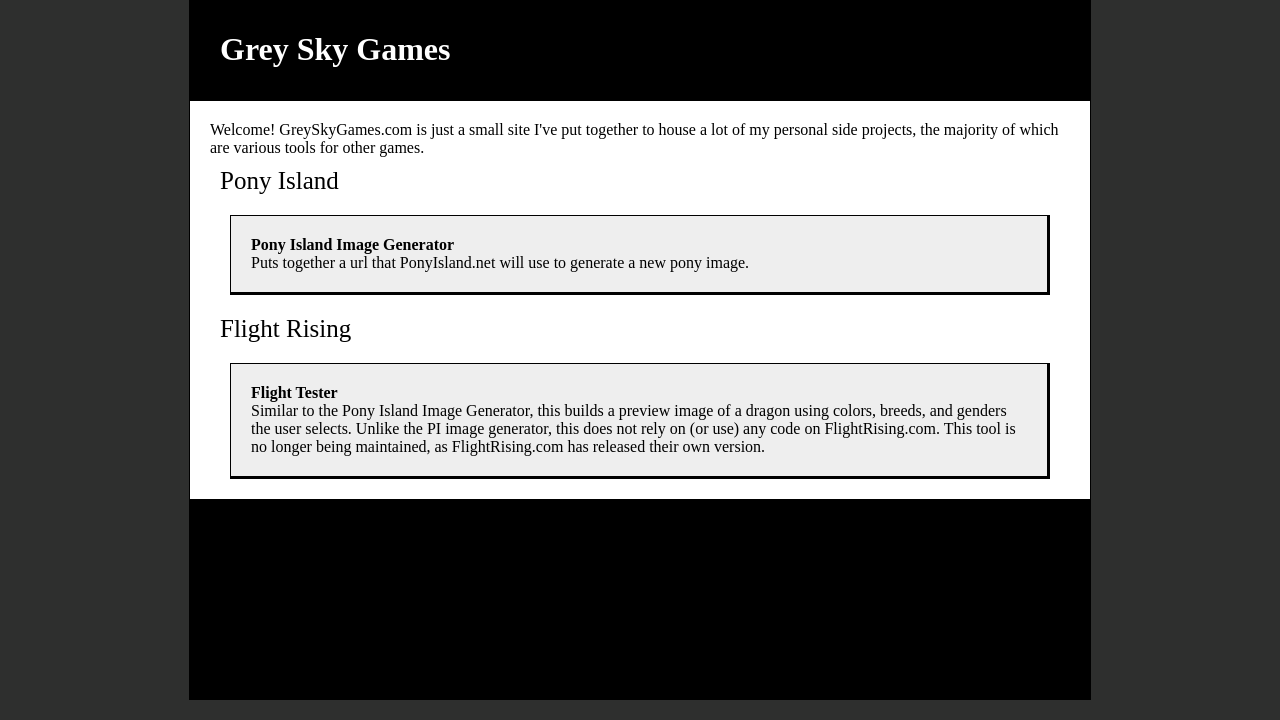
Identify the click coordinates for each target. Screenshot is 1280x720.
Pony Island (279, 180)
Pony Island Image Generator (352, 244)
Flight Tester (294, 392)
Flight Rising (285, 328)
